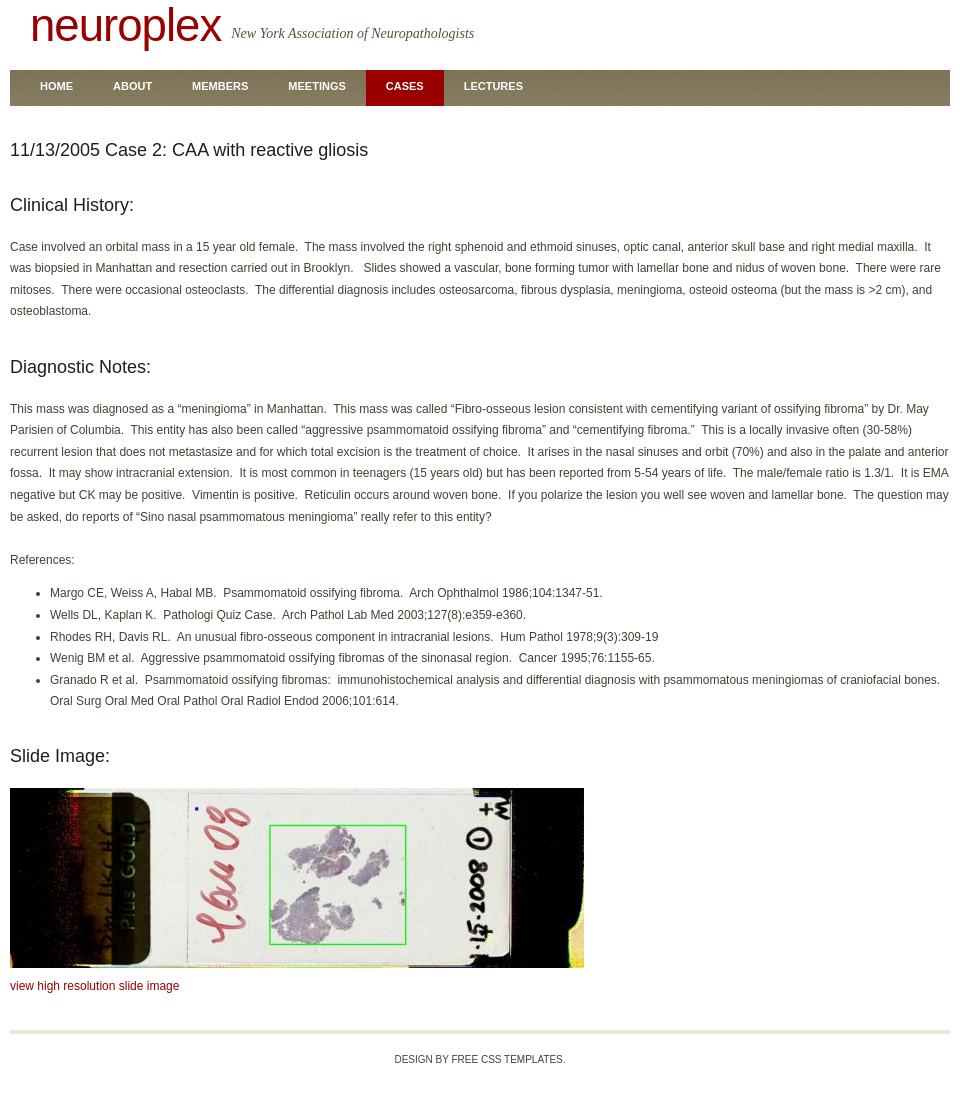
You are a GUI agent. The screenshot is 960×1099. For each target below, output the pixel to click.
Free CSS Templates (506, 1059)
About (132, 86)
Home (56, 86)
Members (220, 86)
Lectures (493, 86)
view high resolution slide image (94, 986)
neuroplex (125, 25)
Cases (405, 86)
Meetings (316, 86)
